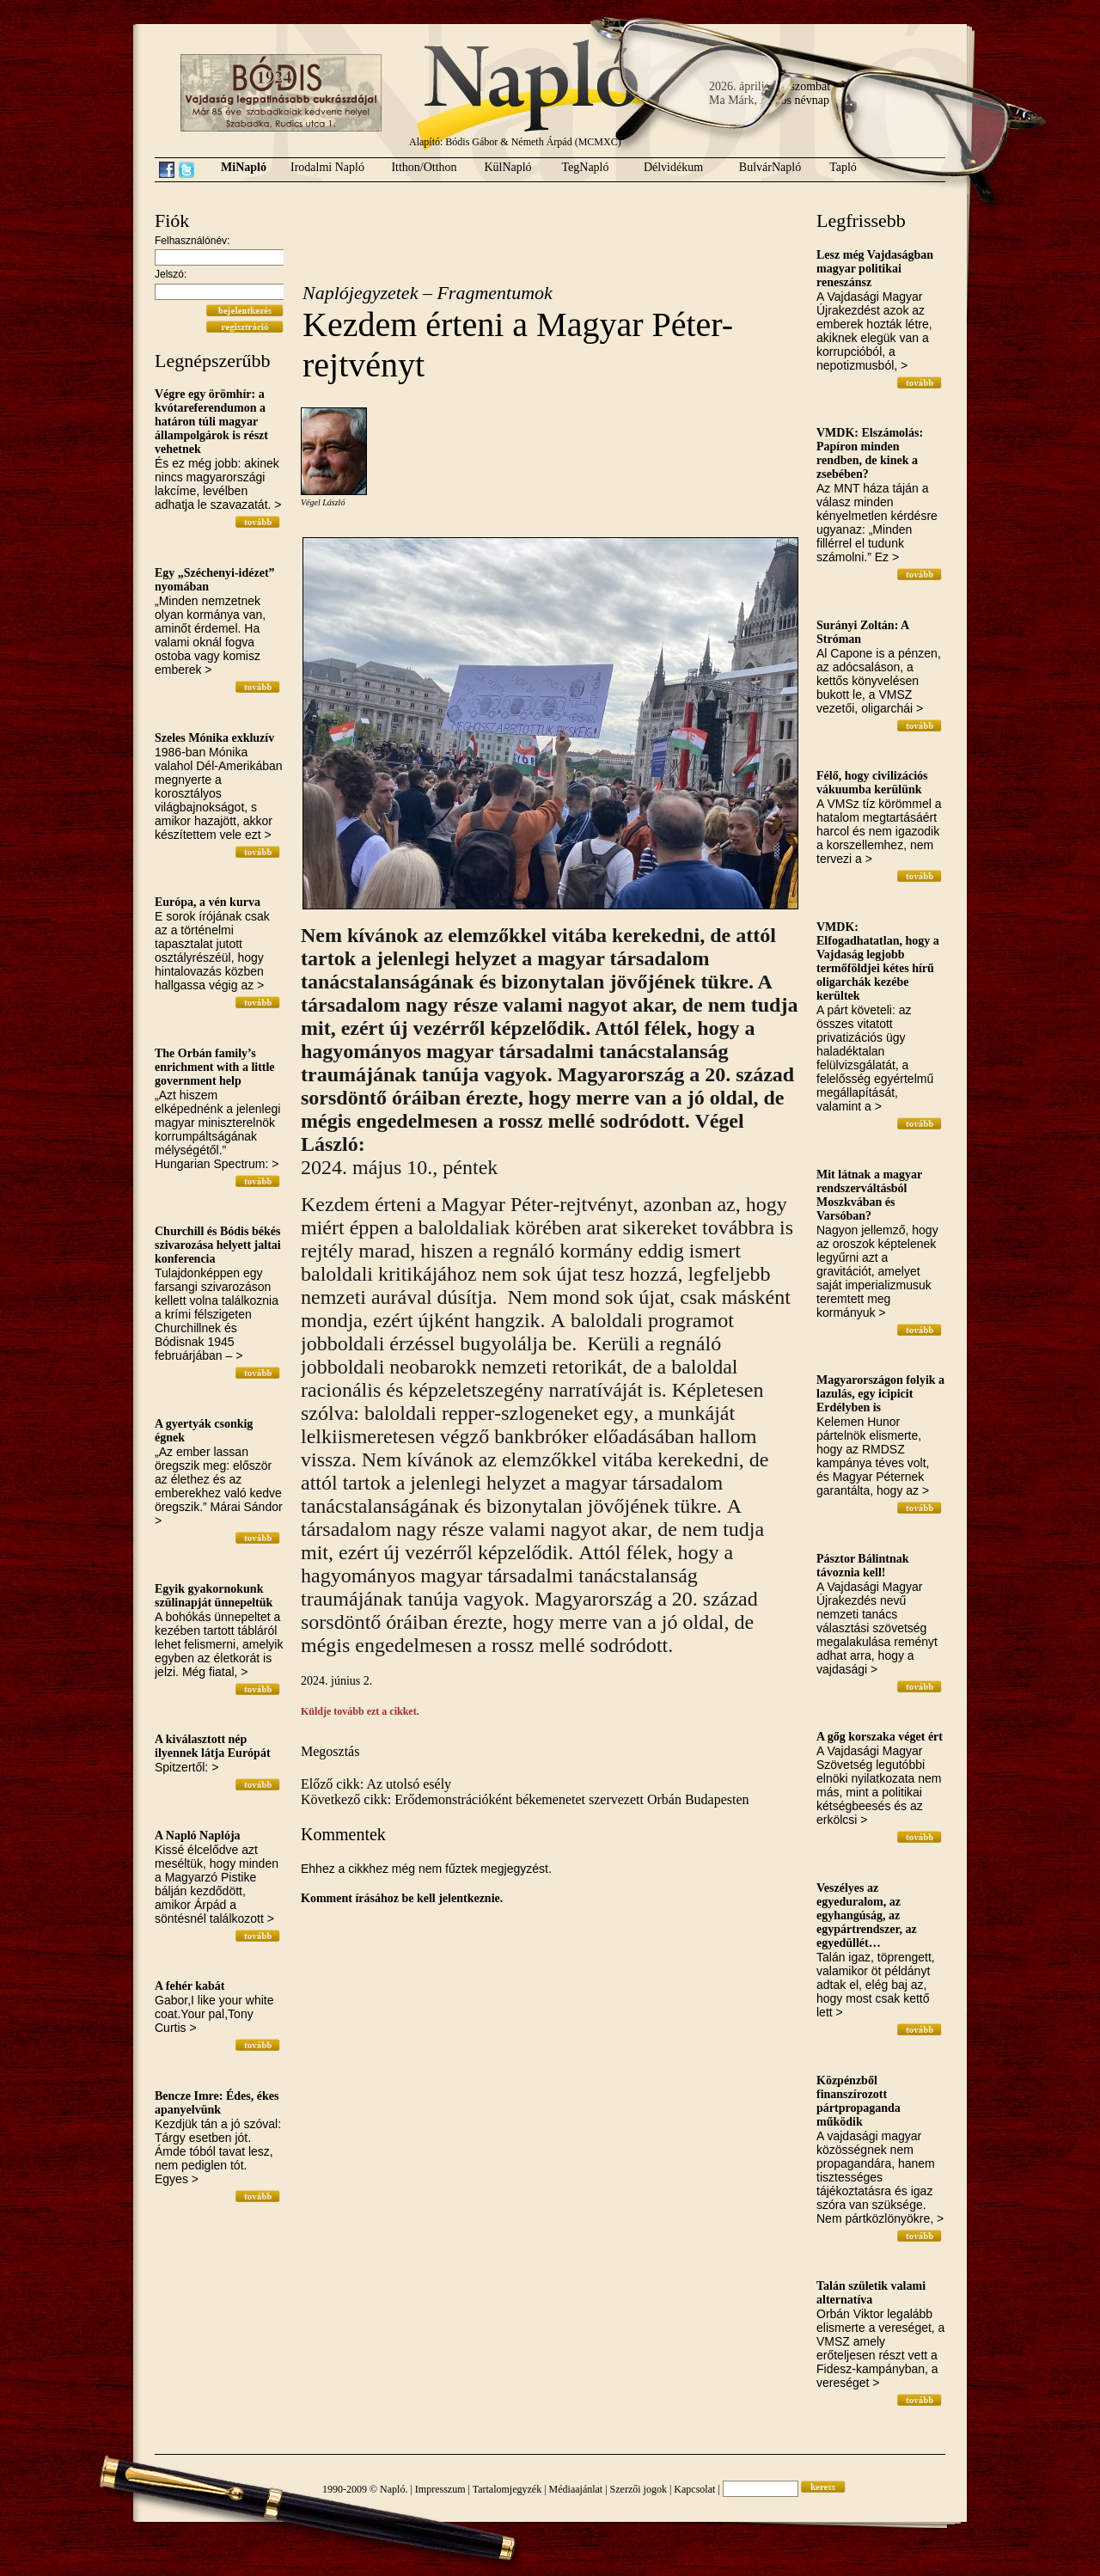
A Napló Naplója (198, 1835)
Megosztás (330, 1751)
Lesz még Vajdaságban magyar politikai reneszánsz (874, 268)
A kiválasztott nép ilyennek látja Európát (213, 1746)
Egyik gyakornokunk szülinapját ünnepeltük (213, 1595)
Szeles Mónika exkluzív (214, 737)
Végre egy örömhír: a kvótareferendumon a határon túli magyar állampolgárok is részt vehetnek (211, 422)
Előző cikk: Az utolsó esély (376, 1784)
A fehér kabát (189, 1985)
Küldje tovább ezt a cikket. (360, 1711)
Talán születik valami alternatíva (871, 2292)
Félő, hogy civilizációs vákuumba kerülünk (871, 782)
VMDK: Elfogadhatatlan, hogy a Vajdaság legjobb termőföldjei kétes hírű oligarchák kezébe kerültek (877, 961)
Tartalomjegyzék (507, 2489)
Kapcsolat (694, 2489)
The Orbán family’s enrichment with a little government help (215, 1067)
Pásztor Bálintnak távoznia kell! (862, 1565)
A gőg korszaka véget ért (879, 1736)
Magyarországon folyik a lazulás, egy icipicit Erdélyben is (880, 1394)
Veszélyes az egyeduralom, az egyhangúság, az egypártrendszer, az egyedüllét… (866, 1915)
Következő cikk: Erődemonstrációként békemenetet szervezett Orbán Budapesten (525, 1799)
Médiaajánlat (576, 2489)
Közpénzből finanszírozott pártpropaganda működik (858, 2101)
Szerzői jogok (638, 2489)
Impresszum (440, 2489)
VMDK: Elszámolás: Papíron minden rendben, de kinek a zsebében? (869, 453)
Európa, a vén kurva (207, 902)
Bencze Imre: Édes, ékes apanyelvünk (216, 2103)
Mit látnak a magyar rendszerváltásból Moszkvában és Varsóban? (869, 1195)
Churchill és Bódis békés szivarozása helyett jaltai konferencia (218, 1245)
